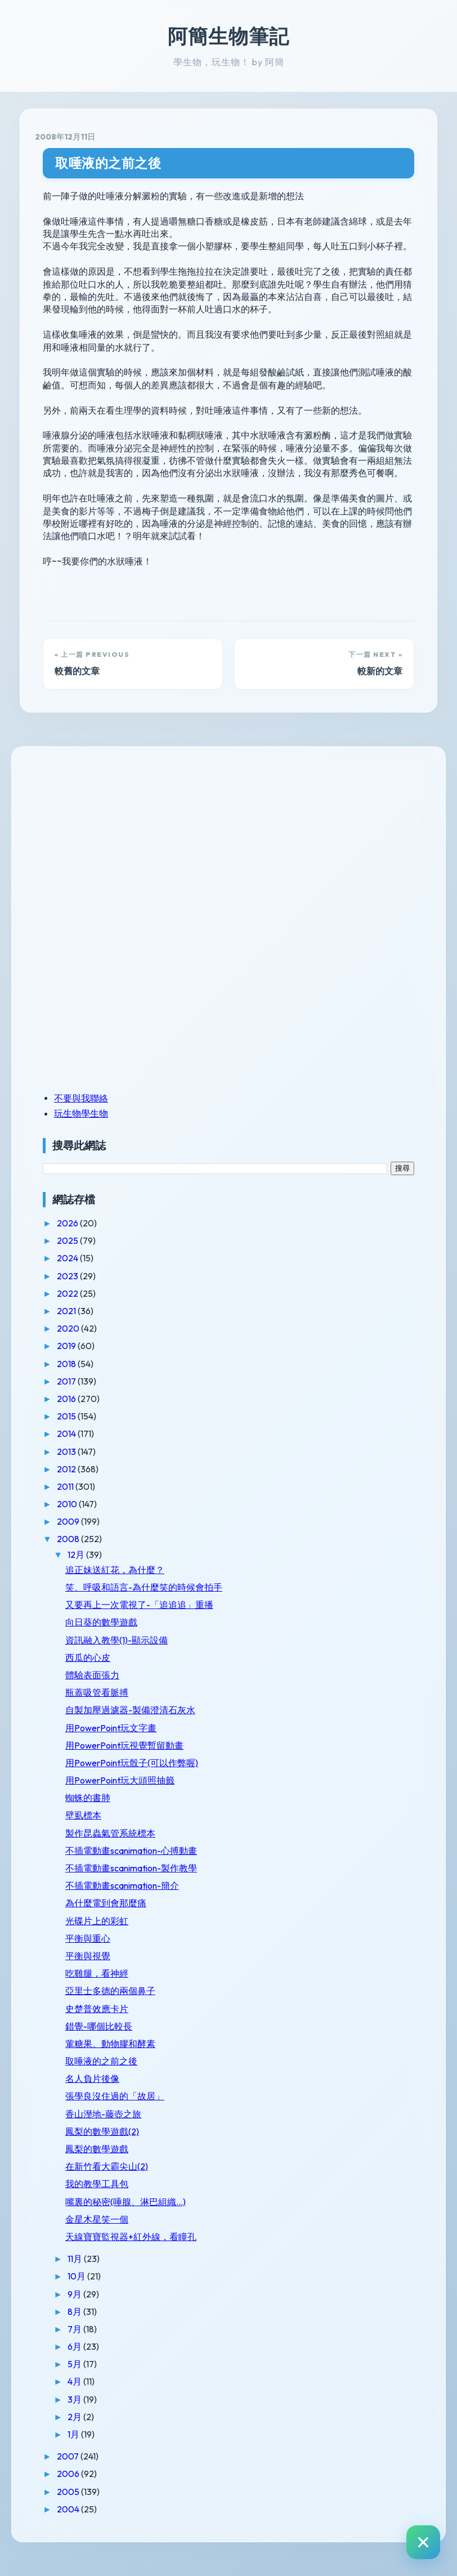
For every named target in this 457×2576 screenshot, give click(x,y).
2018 (67, 1363)
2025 (68, 1240)
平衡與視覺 (87, 1955)
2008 (69, 1538)
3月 (75, 2399)
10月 (77, 2276)
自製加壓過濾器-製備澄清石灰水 (130, 1709)
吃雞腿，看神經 (96, 1973)
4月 (75, 2381)
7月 (75, 2329)
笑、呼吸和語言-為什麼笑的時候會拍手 (143, 1587)
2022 (68, 1293)
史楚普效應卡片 (96, 2008)
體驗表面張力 (92, 1675)
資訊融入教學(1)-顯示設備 (116, 1640)
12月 (77, 1554)
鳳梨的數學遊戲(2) (102, 2131)
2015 (67, 1416)
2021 (67, 1310)
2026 (68, 1223)
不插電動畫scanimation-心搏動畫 (131, 1850)
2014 (67, 1433)
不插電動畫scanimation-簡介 (122, 1885)
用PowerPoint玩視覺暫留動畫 (124, 1745)
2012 (67, 1469)
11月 (76, 2258)
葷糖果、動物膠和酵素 (110, 2043)
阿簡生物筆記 (228, 36)
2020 (69, 1328)
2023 (68, 1276)
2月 (75, 2416)
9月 (75, 2294)
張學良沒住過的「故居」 (114, 2096)
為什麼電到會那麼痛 (105, 1903)
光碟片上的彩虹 (96, 1921)
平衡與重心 (87, 1938)
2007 (68, 2456)
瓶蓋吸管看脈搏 (96, 1692)
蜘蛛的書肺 (87, 1797)
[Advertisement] (113, 839)
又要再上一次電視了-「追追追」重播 (139, 1604)
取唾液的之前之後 (108, 163)
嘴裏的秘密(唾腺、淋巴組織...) (125, 2201)
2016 (67, 1398)
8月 (75, 2311)
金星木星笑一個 (96, 2219)
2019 (67, 1345)
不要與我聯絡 (81, 1098)
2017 (67, 1381)
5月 (75, 2363)
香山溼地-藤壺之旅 (103, 2114)
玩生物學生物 (81, 1113)
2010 (68, 1503)
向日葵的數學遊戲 (101, 1622)
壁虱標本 (83, 1815)
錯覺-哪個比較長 (98, 2026)
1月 (74, 2434)
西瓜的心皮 (87, 1657)
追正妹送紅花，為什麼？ (114, 1569)
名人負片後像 (92, 2078)
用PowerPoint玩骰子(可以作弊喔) (131, 1762)
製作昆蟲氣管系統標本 (110, 1833)
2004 (69, 2509)
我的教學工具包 (96, 2183)
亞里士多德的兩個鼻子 (110, 1990)
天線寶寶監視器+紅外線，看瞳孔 (130, 2236)
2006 (69, 2473)
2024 (68, 1258)
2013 (67, 1451)
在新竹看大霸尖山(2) (106, 2166)
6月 (75, 2346)
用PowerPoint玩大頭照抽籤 (119, 1780)
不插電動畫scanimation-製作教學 (131, 1868)
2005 (69, 2491)
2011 (66, 1486)
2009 (69, 1521)
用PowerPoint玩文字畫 (110, 1727)
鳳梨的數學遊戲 (96, 2148)
